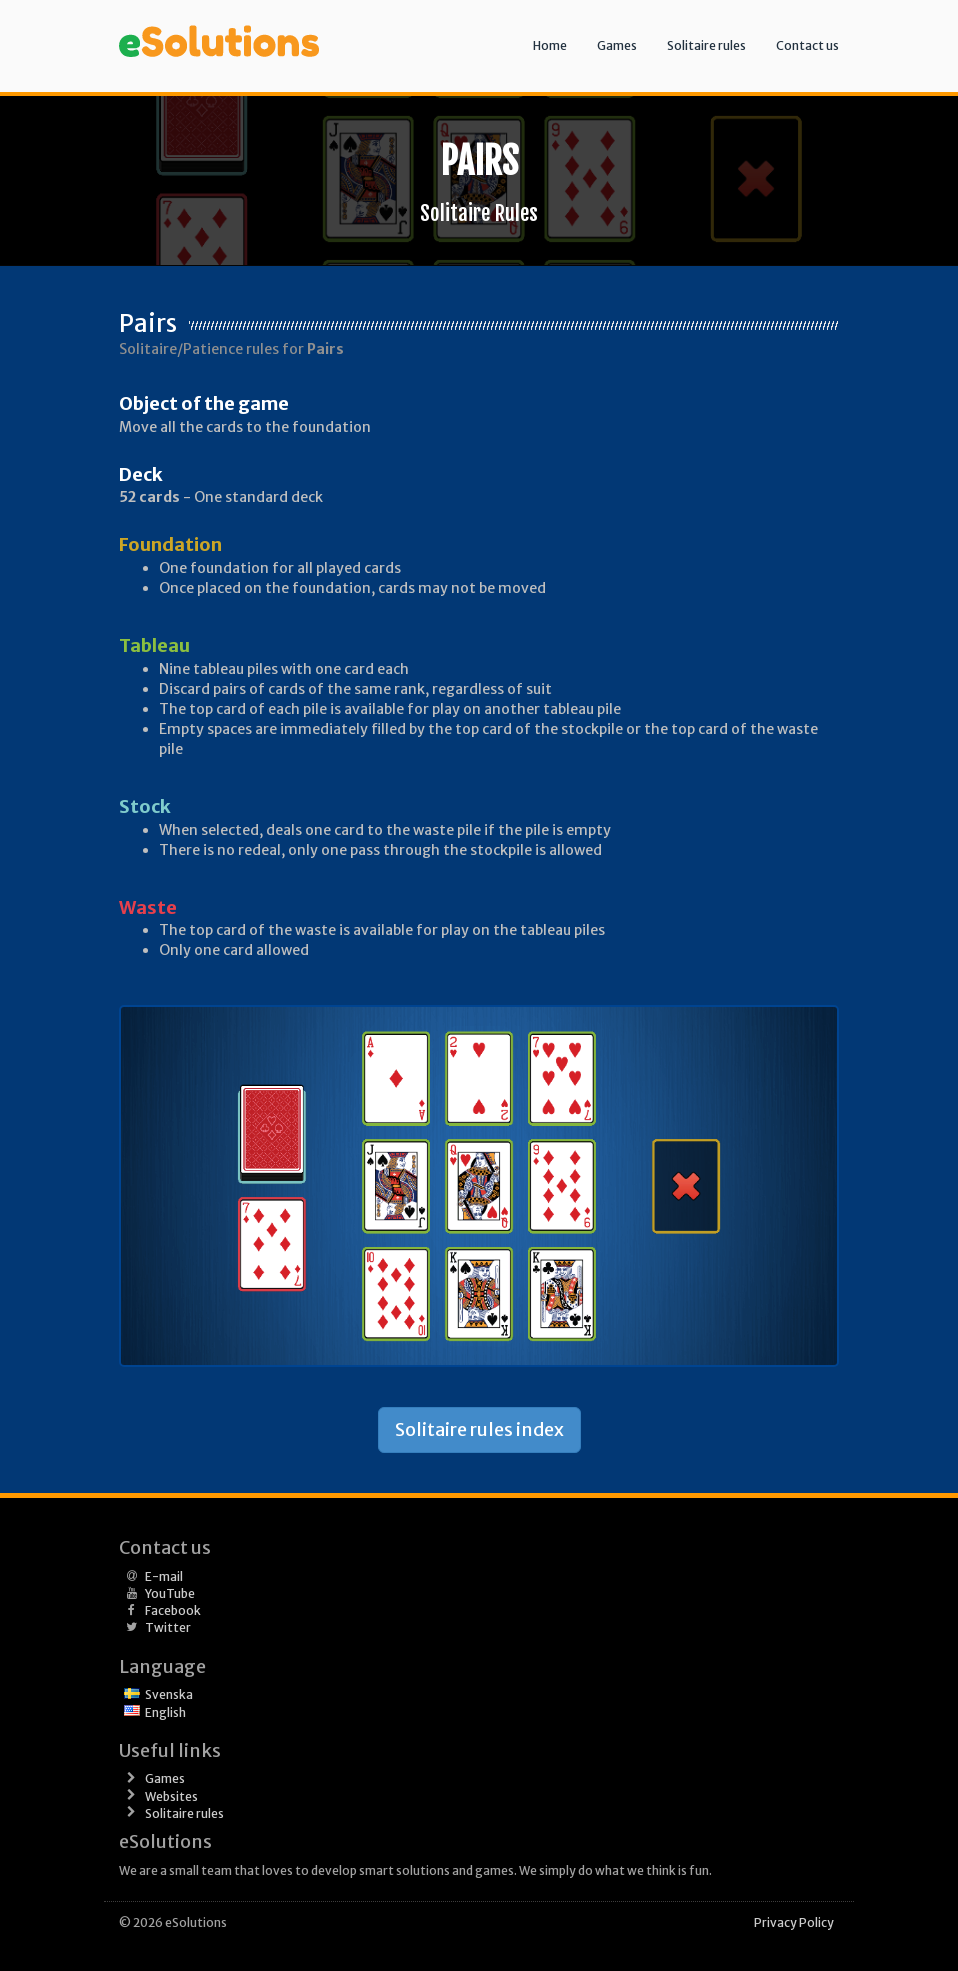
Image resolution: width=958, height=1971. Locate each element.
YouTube (170, 1593)
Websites (171, 1796)
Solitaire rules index (479, 1429)
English (165, 1712)
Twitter (168, 1627)
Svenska (169, 1694)
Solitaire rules (706, 45)
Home (550, 45)
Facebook (173, 1610)
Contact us (807, 45)
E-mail (164, 1576)
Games (617, 45)
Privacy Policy (794, 1922)
